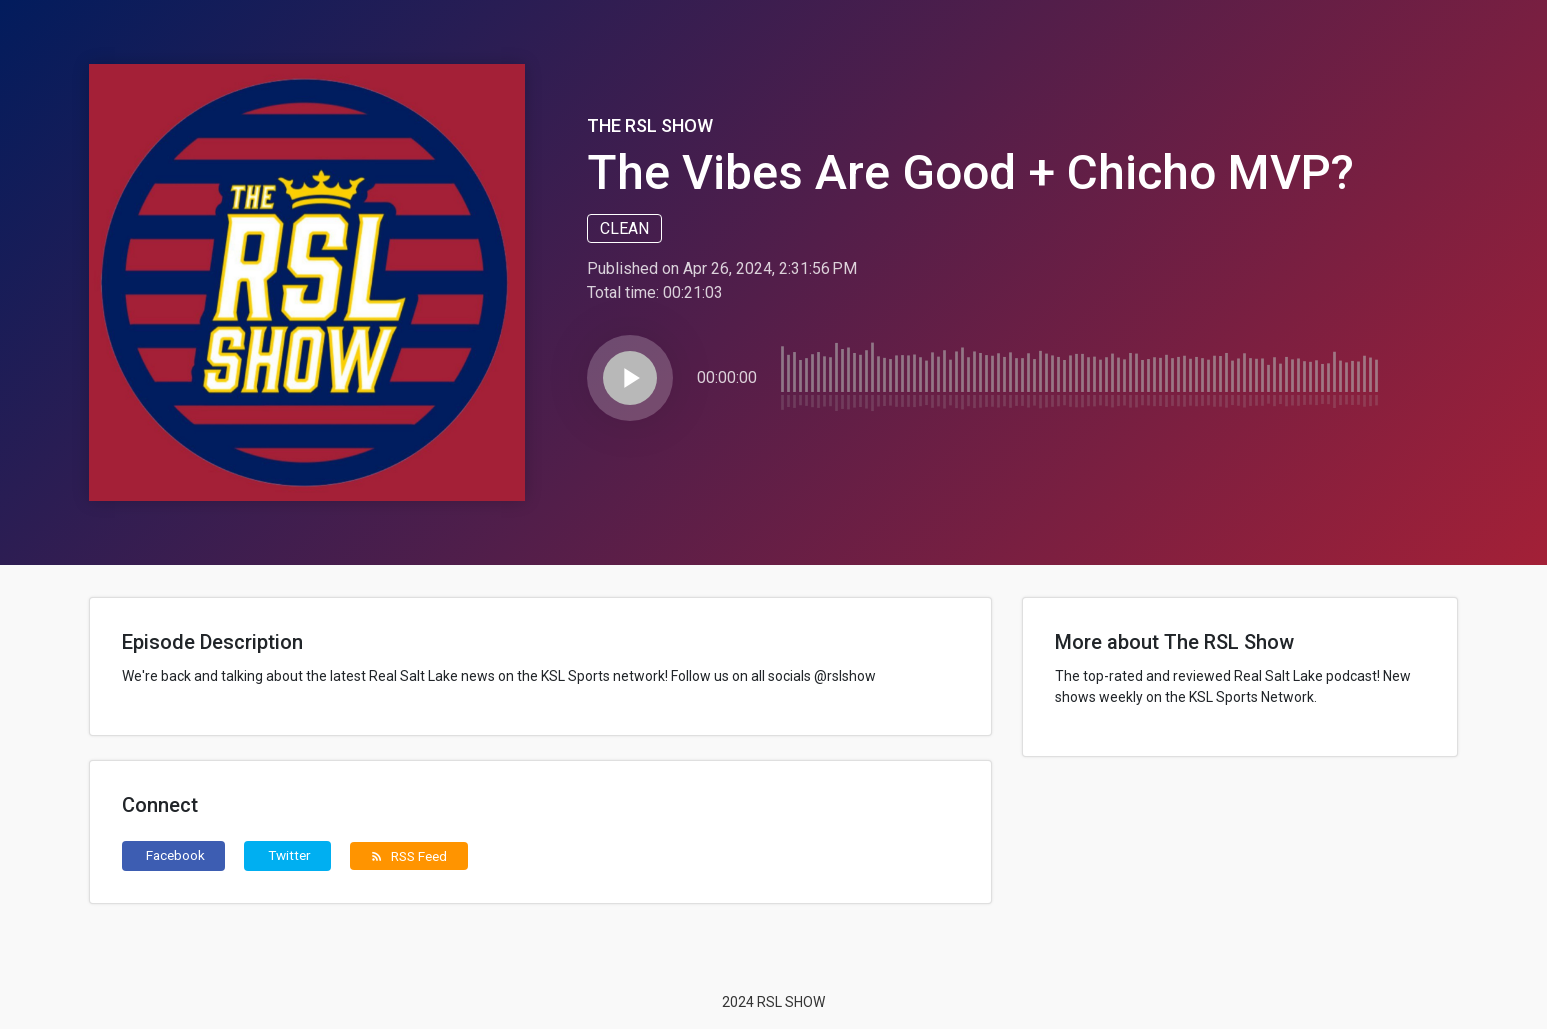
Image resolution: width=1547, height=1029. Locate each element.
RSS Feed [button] (408, 856)
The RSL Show (650, 125)
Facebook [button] (175, 855)
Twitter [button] (289, 855)
